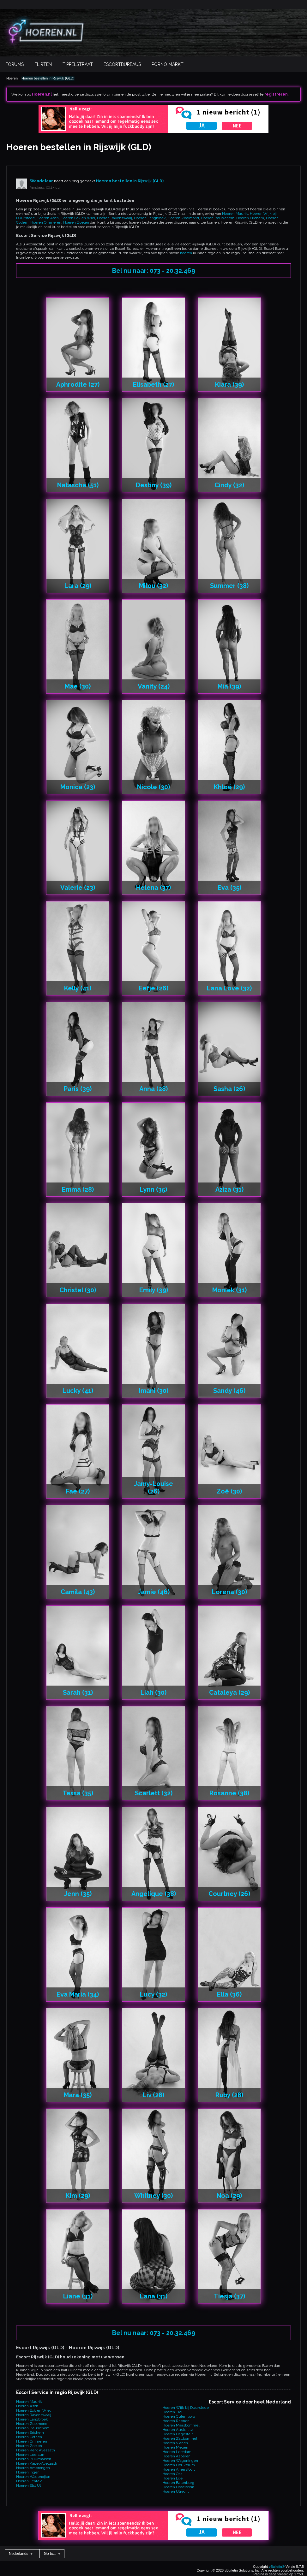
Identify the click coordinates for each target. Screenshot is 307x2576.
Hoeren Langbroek (150, 218)
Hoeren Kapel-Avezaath (36, 2463)
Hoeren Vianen (175, 2443)
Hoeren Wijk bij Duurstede (185, 2407)
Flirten (43, 64)
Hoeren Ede (172, 2478)
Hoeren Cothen (29, 2437)
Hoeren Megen (175, 2447)
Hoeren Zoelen (76, 222)
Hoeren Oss (172, 2474)
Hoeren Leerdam (176, 2452)
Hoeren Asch (48, 218)
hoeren (186, 253)
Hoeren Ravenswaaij (114, 218)
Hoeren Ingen (27, 2472)
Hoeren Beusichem (217, 218)
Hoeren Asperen (176, 2456)
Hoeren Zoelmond (183, 218)
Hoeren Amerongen (33, 2468)
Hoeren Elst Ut (28, 2485)
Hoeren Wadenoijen (33, 2476)
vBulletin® (277, 2566)
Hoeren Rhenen (176, 2421)
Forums (14, 64)
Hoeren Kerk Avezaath (35, 2450)
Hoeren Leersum (30, 2454)
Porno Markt (168, 64)
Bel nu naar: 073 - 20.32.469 (153, 270)
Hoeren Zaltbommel (179, 2438)
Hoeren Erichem (250, 218)
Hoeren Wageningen (180, 2460)
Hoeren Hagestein (178, 2434)
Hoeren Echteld (29, 2481)
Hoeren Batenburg (178, 2482)
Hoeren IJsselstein (178, 2487)
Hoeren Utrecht (175, 2491)
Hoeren (12, 78)
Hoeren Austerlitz (177, 2429)
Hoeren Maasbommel (180, 2425)
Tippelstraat (78, 64)
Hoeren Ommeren (45, 222)
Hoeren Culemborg (178, 2416)
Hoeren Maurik (235, 213)
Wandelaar (41, 181)
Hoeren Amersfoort (178, 2469)
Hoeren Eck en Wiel (78, 218)
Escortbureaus (122, 64)
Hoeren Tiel (172, 2412)
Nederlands (21, 2553)
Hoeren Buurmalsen (33, 2459)
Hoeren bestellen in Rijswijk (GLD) (48, 78)
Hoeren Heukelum (178, 2465)
